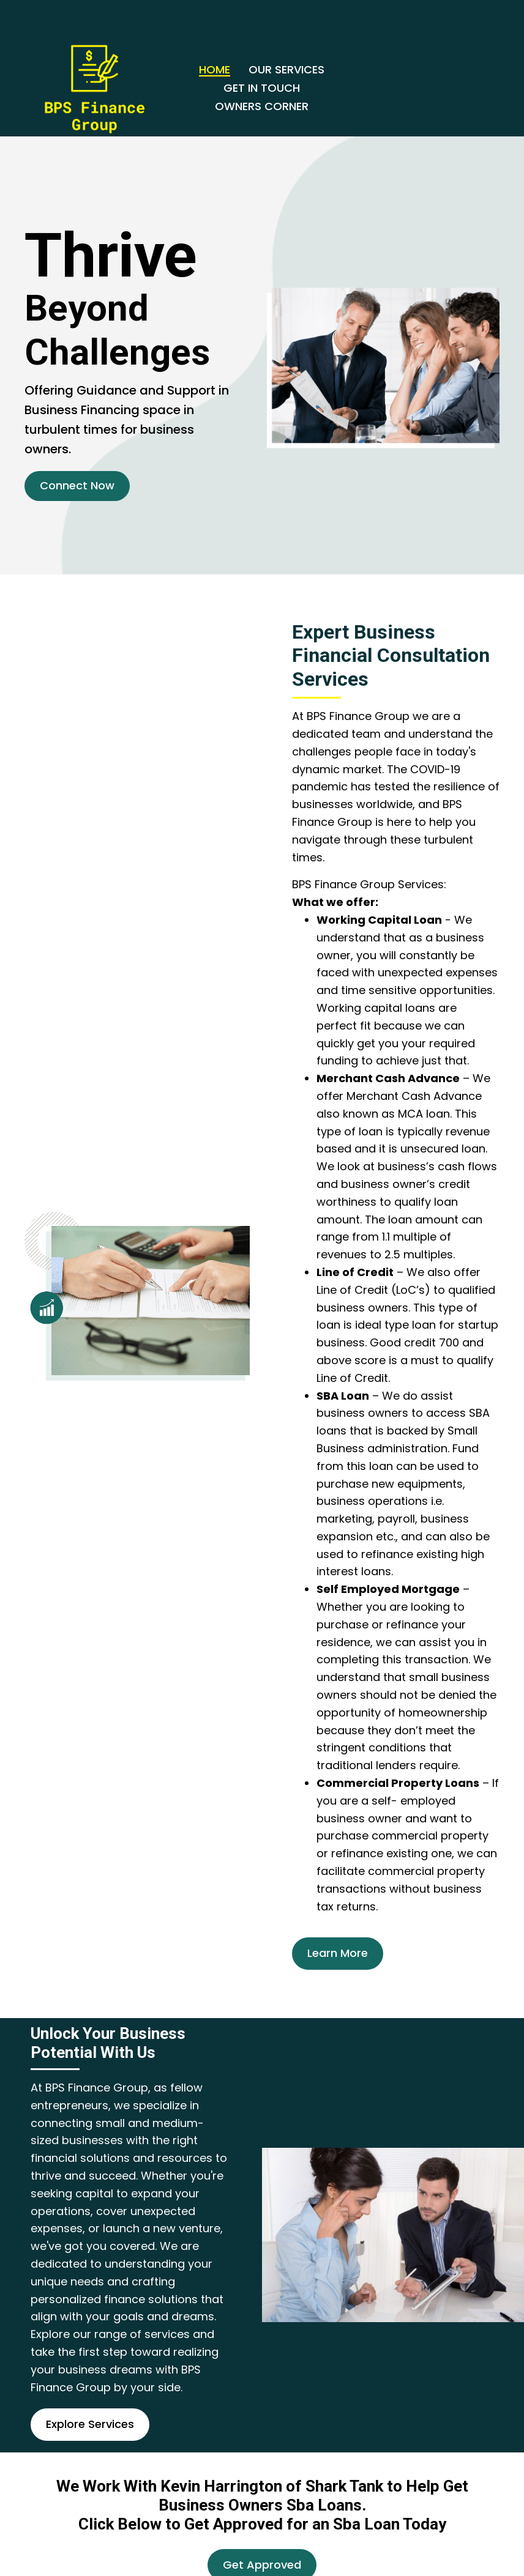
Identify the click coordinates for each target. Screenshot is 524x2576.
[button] (77, 486)
